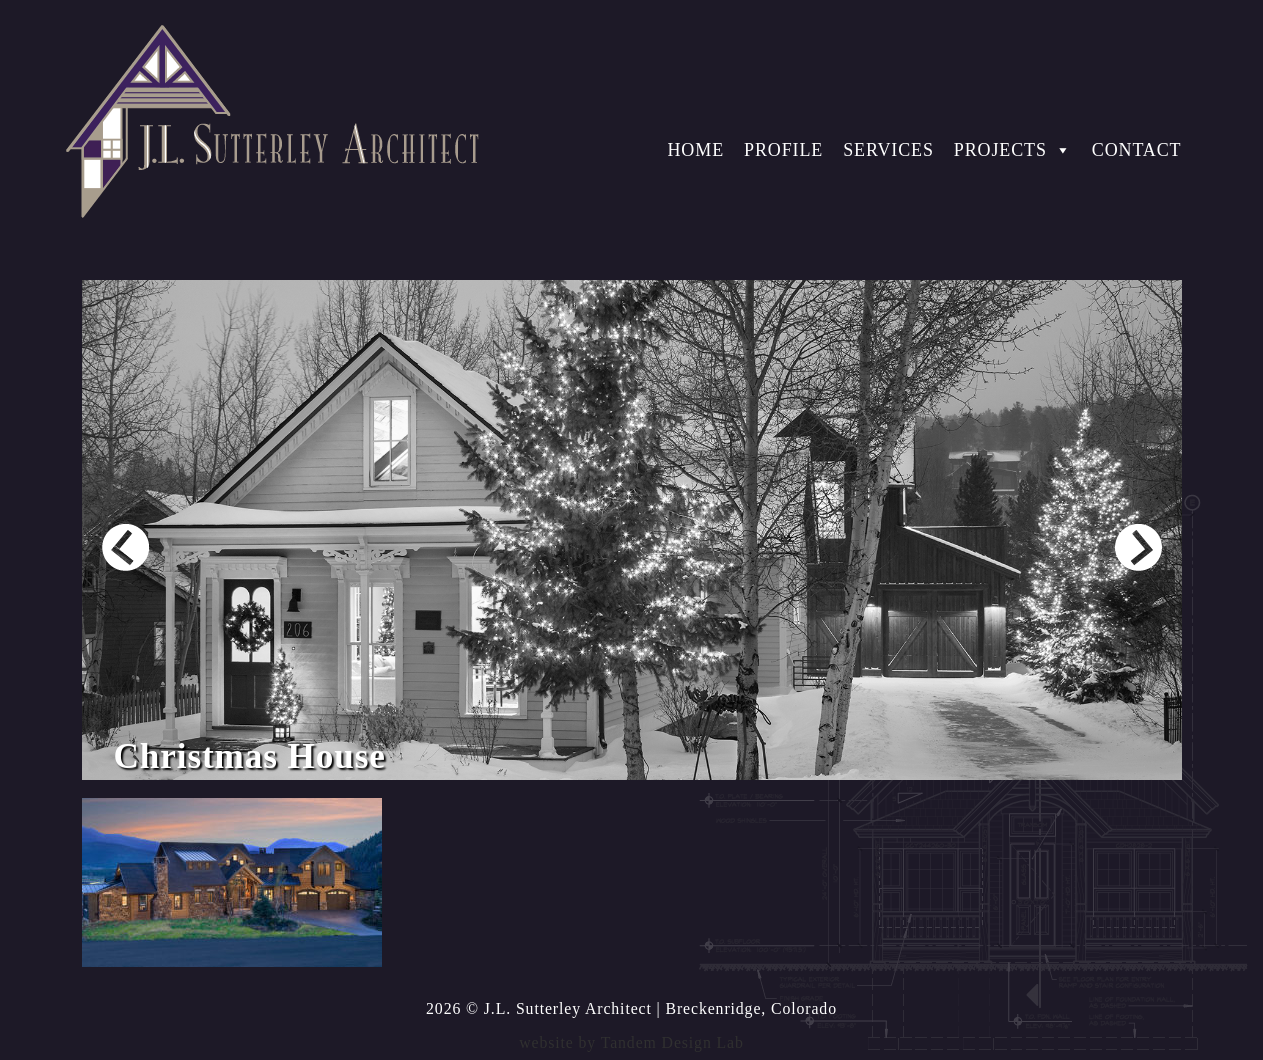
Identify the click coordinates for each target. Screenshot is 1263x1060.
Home (695, 150)
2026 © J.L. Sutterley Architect (539, 1008)
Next (1138, 547)
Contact (1137, 150)
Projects (1013, 150)
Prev (125, 547)
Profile (783, 150)
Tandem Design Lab (672, 1042)
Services (888, 150)
